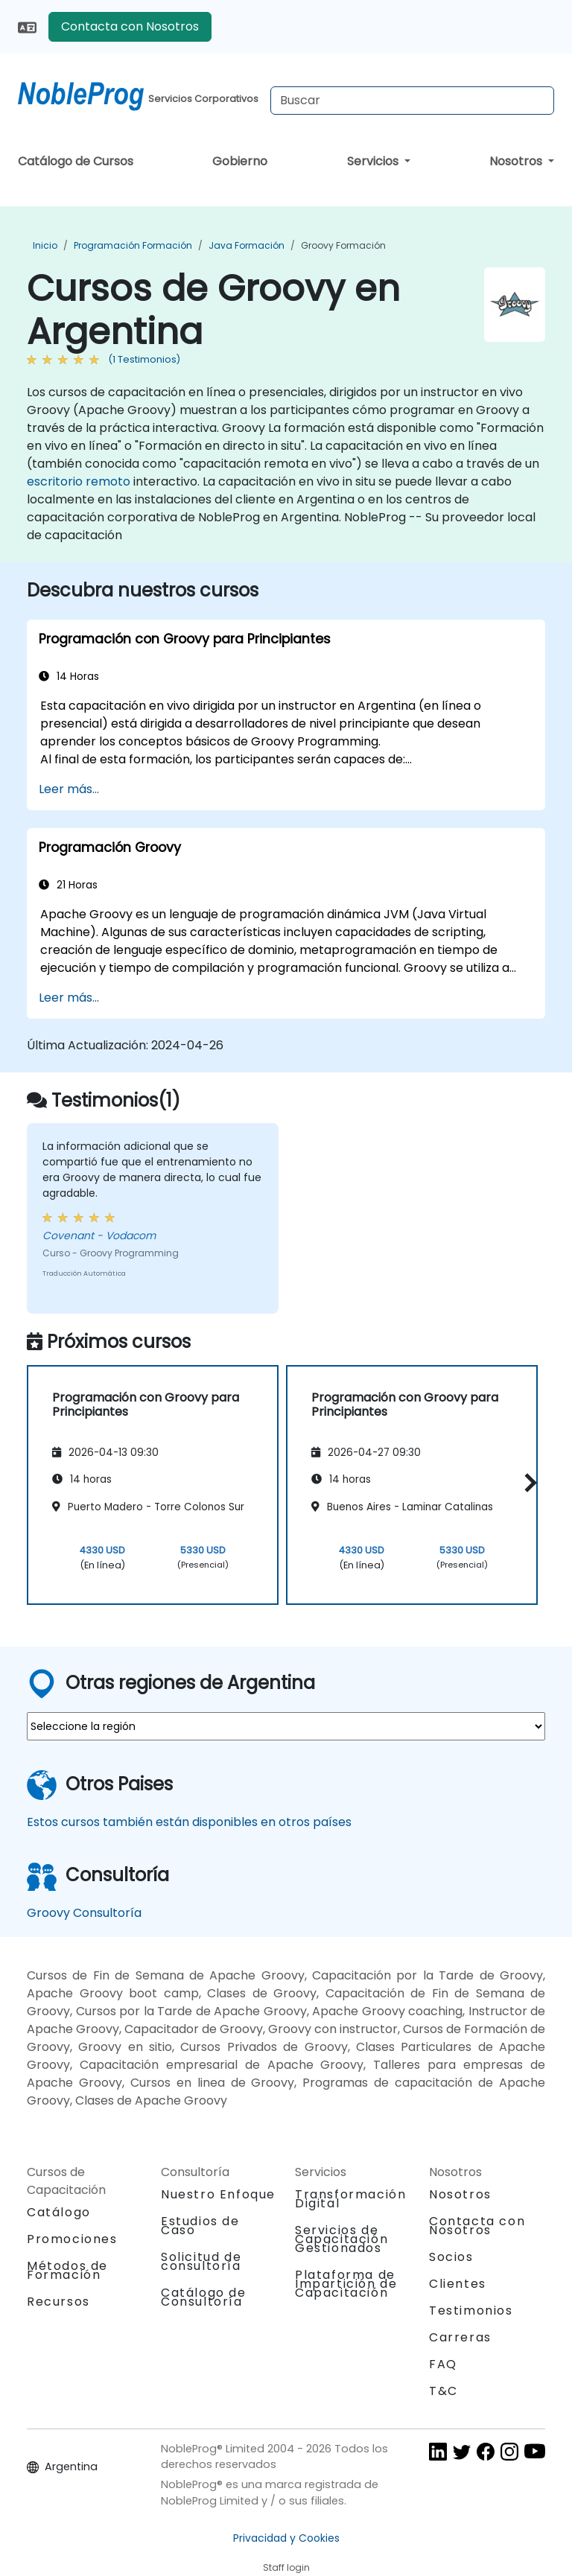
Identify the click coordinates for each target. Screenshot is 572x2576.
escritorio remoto (78, 481)
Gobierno (239, 161)
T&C (443, 2391)
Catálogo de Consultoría (204, 2297)
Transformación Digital (350, 2199)
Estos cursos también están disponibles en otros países (189, 1822)
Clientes (457, 2283)
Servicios (374, 161)
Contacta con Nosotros (130, 26)
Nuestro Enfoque (218, 2194)
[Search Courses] (412, 100)
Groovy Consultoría (84, 1912)
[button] (527, 1482)
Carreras (460, 2337)
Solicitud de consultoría (201, 2262)
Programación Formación (133, 245)
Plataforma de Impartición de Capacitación (346, 2283)
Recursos (58, 2301)
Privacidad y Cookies (286, 2538)
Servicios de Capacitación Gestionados (341, 2239)
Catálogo (59, 2212)
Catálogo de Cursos (75, 161)
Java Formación (247, 245)
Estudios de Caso (200, 2226)
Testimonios (471, 2310)
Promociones (72, 2239)
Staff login (286, 2567)
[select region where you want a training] (286, 1726)
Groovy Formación (343, 245)
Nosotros (517, 161)
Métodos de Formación (67, 2270)
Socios (451, 2256)
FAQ (443, 2364)
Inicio (45, 245)
